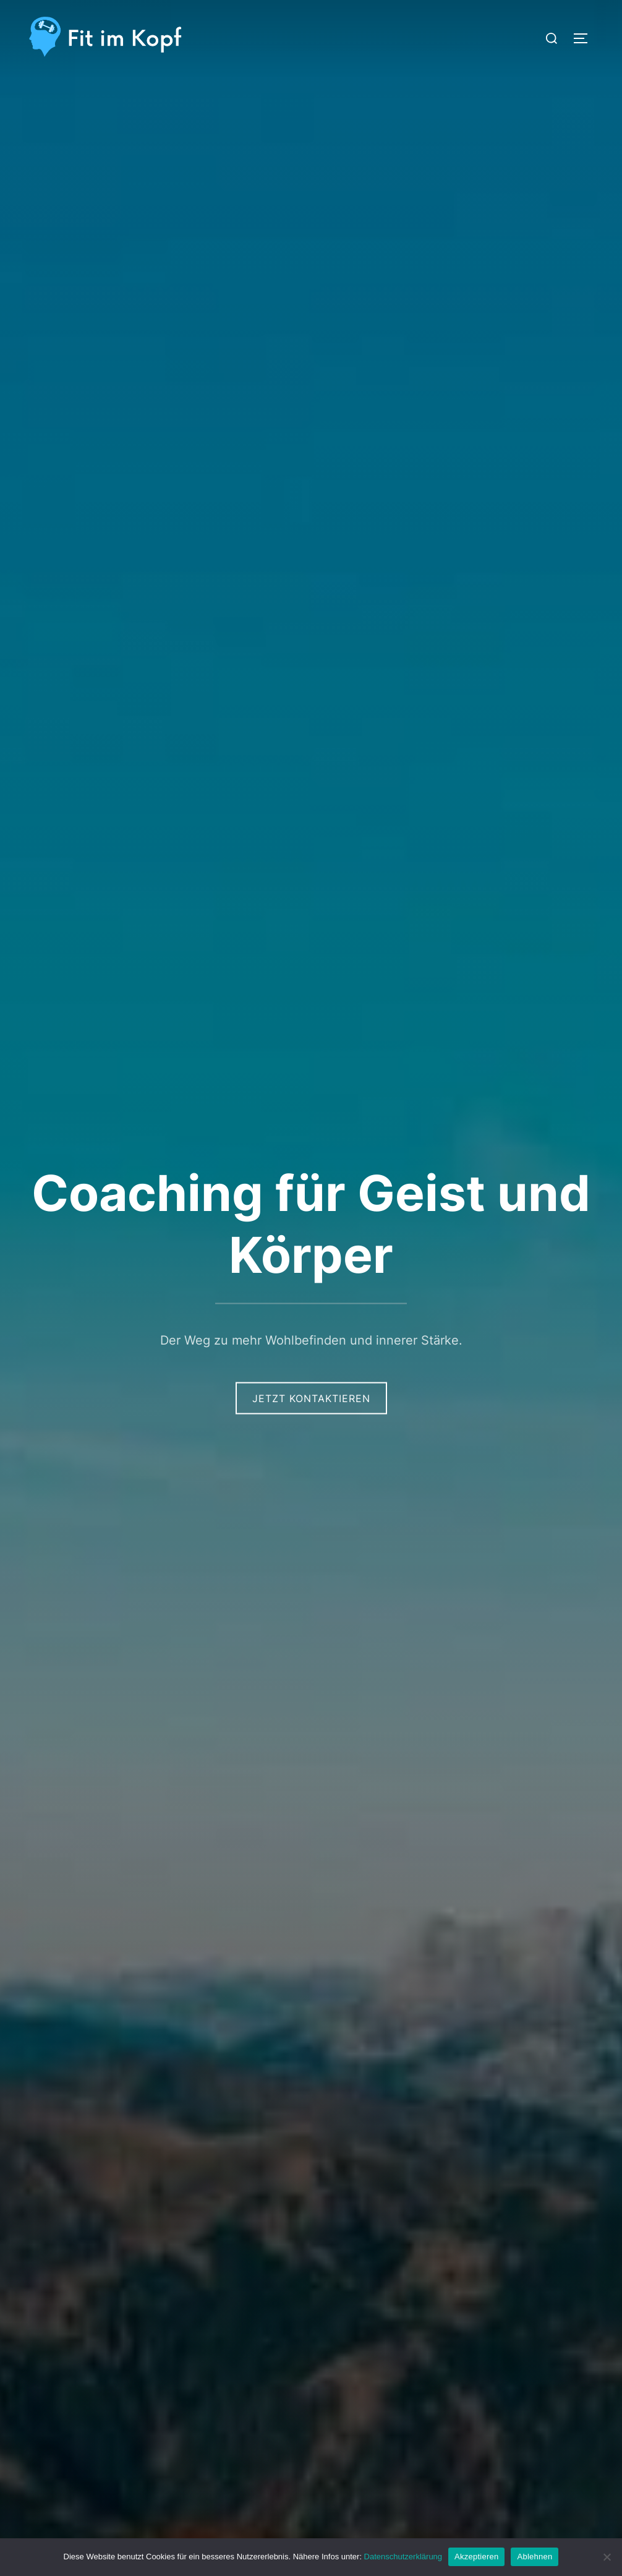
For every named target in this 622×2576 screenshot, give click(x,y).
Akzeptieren (476, 2556)
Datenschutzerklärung (403, 2556)
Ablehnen (534, 2556)
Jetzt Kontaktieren (311, 1398)
